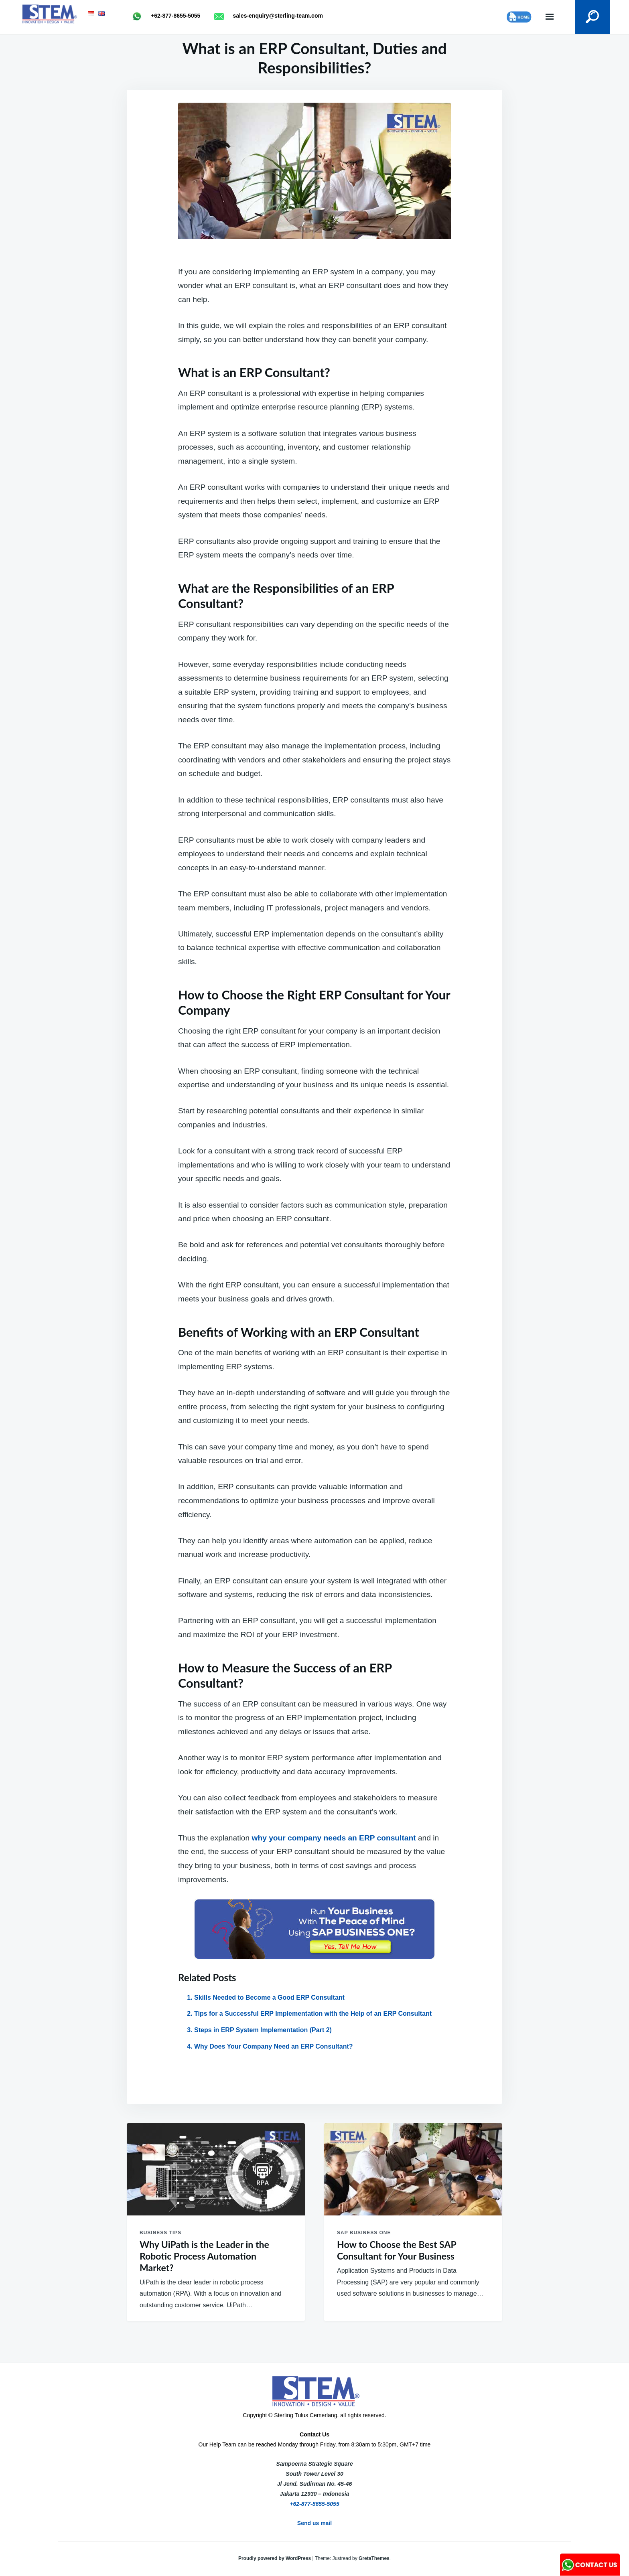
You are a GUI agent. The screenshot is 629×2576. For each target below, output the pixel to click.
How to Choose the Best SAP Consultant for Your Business (396, 2250)
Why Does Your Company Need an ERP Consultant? (273, 2046)
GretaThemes (374, 2558)
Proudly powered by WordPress (275, 2558)
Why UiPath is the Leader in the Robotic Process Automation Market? (204, 2256)
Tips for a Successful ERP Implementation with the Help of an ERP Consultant (313, 2013)
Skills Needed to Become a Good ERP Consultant (269, 1997)
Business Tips (160, 2233)
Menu (550, 17)
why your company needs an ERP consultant (334, 1838)
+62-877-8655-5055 (314, 2504)
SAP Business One (364, 2233)
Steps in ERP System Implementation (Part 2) (263, 2030)
